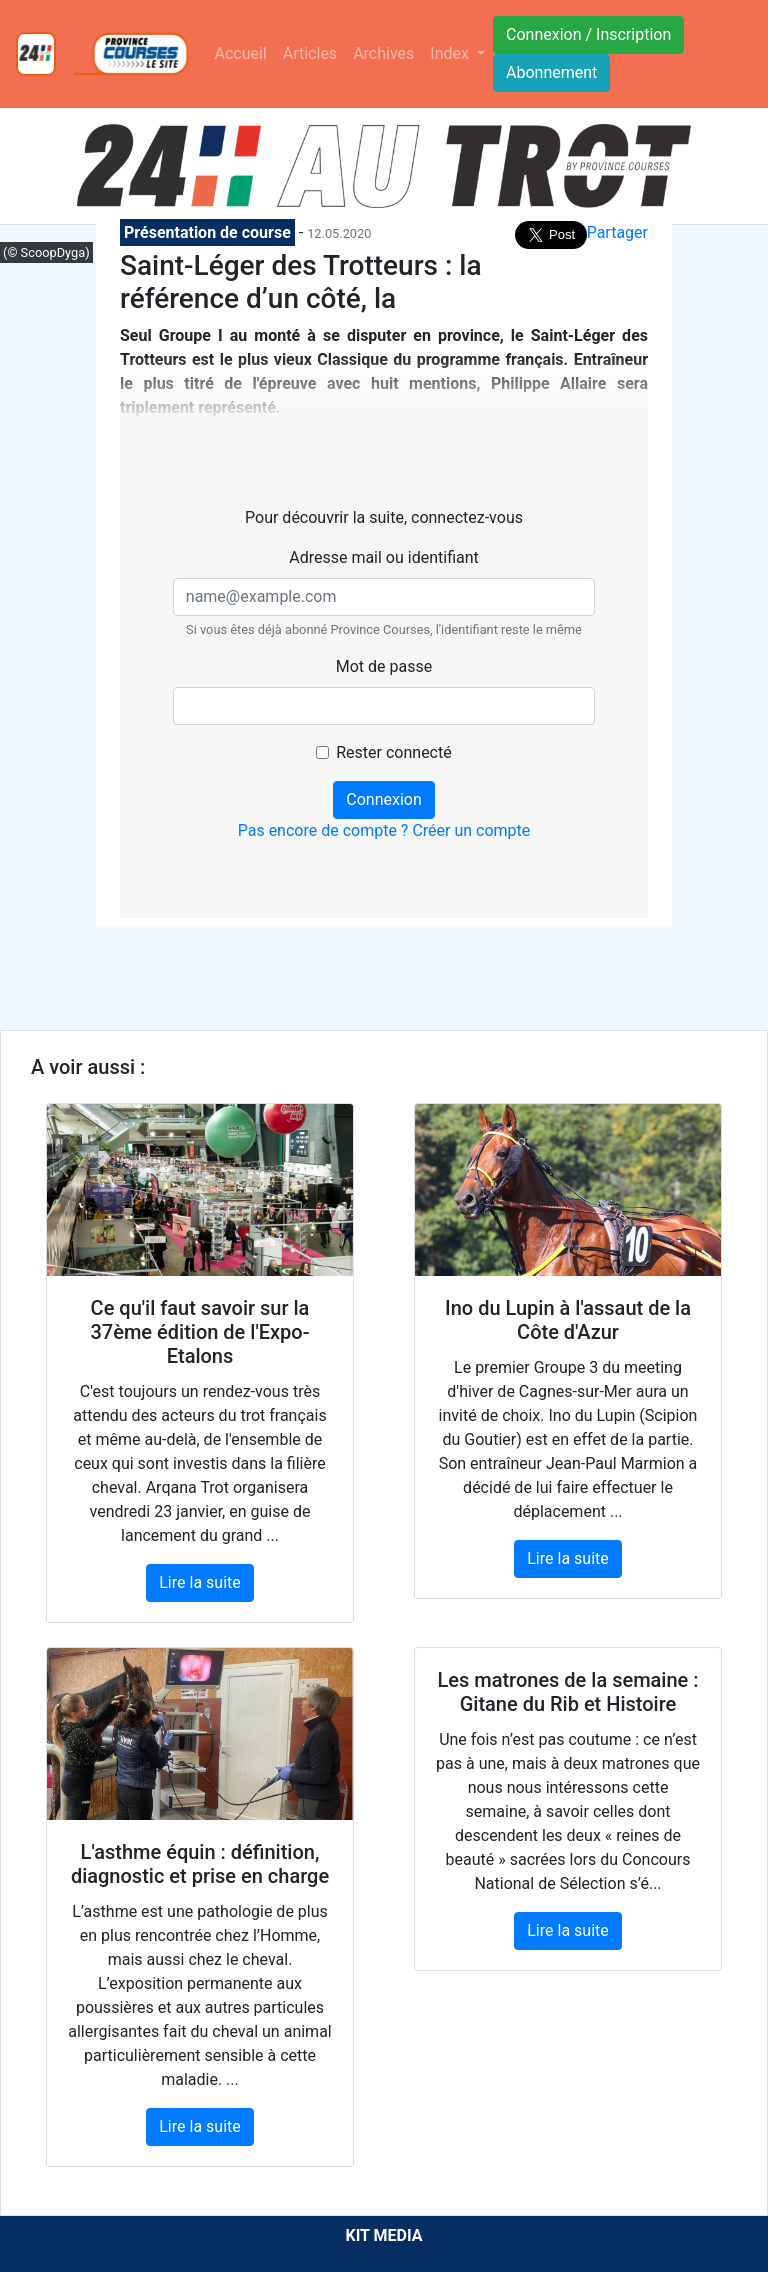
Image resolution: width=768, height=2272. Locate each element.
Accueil (240, 53)
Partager (617, 232)
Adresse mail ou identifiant (384, 557)
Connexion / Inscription (588, 34)
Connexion (383, 799)
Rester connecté (393, 752)
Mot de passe (384, 666)
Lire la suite (199, 1582)
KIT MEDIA (383, 2235)
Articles (310, 53)
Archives (383, 53)
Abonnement (551, 72)
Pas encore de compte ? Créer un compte (384, 830)
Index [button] (451, 53)
